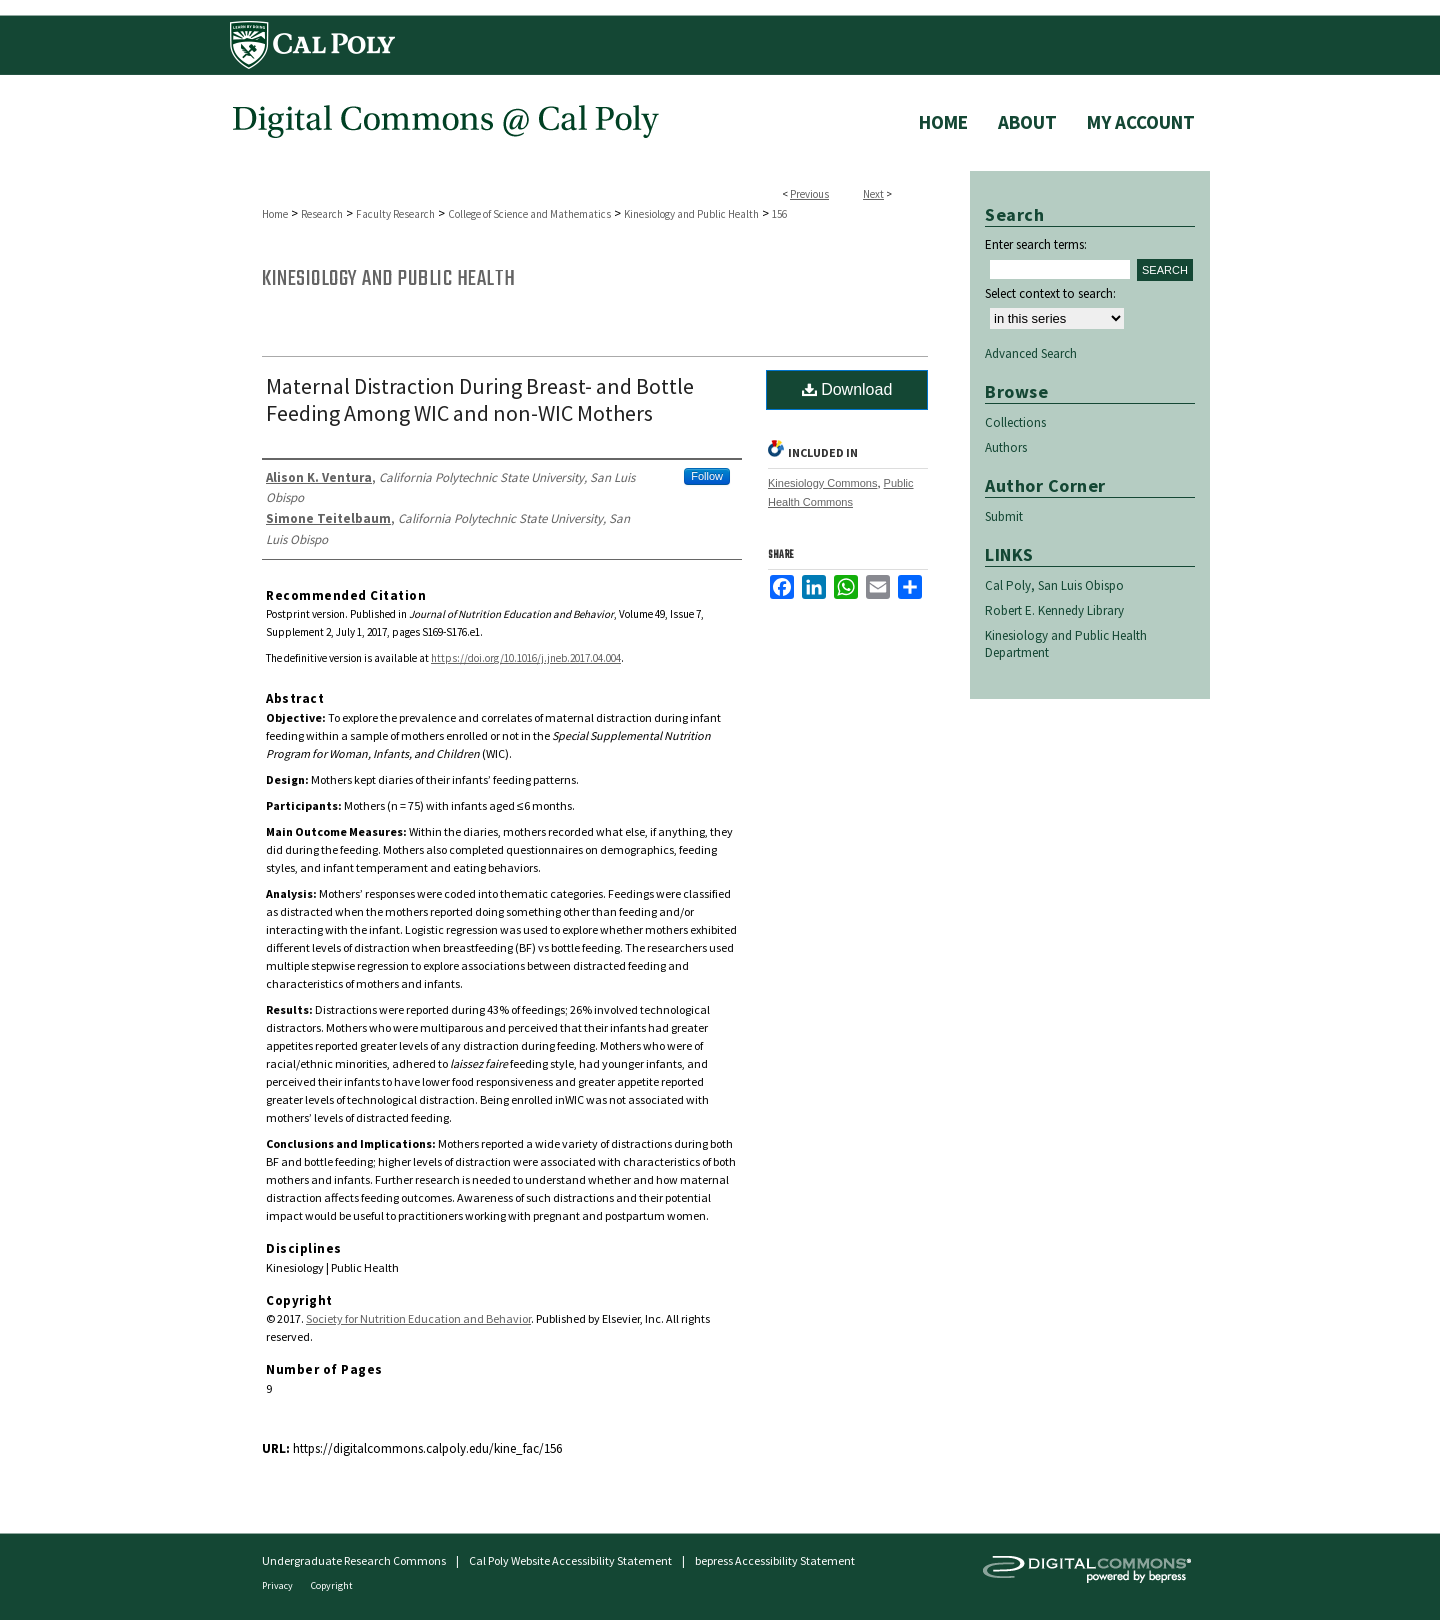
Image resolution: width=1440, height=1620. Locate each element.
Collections (1015, 422)
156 (779, 214)
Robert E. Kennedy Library (1054, 610)
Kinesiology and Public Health (691, 214)
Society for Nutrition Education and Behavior (418, 1318)
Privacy (278, 1585)
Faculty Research (395, 214)
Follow (707, 476)
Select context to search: (1050, 293)
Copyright (332, 1585)
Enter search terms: (1036, 244)
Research (322, 214)
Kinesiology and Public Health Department (1066, 644)
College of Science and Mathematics (529, 214)
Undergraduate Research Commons (354, 1560)
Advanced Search (1031, 353)
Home (275, 214)
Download (847, 389)
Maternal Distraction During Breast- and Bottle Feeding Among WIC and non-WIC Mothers (480, 399)
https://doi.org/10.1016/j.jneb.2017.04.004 (526, 658)
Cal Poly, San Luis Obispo (1054, 585)
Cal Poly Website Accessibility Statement (570, 1560)
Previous (809, 194)
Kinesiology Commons (822, 483)
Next (873, 194)
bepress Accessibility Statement (775, 1560)
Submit (1004, 516)
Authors (1006, 447)
